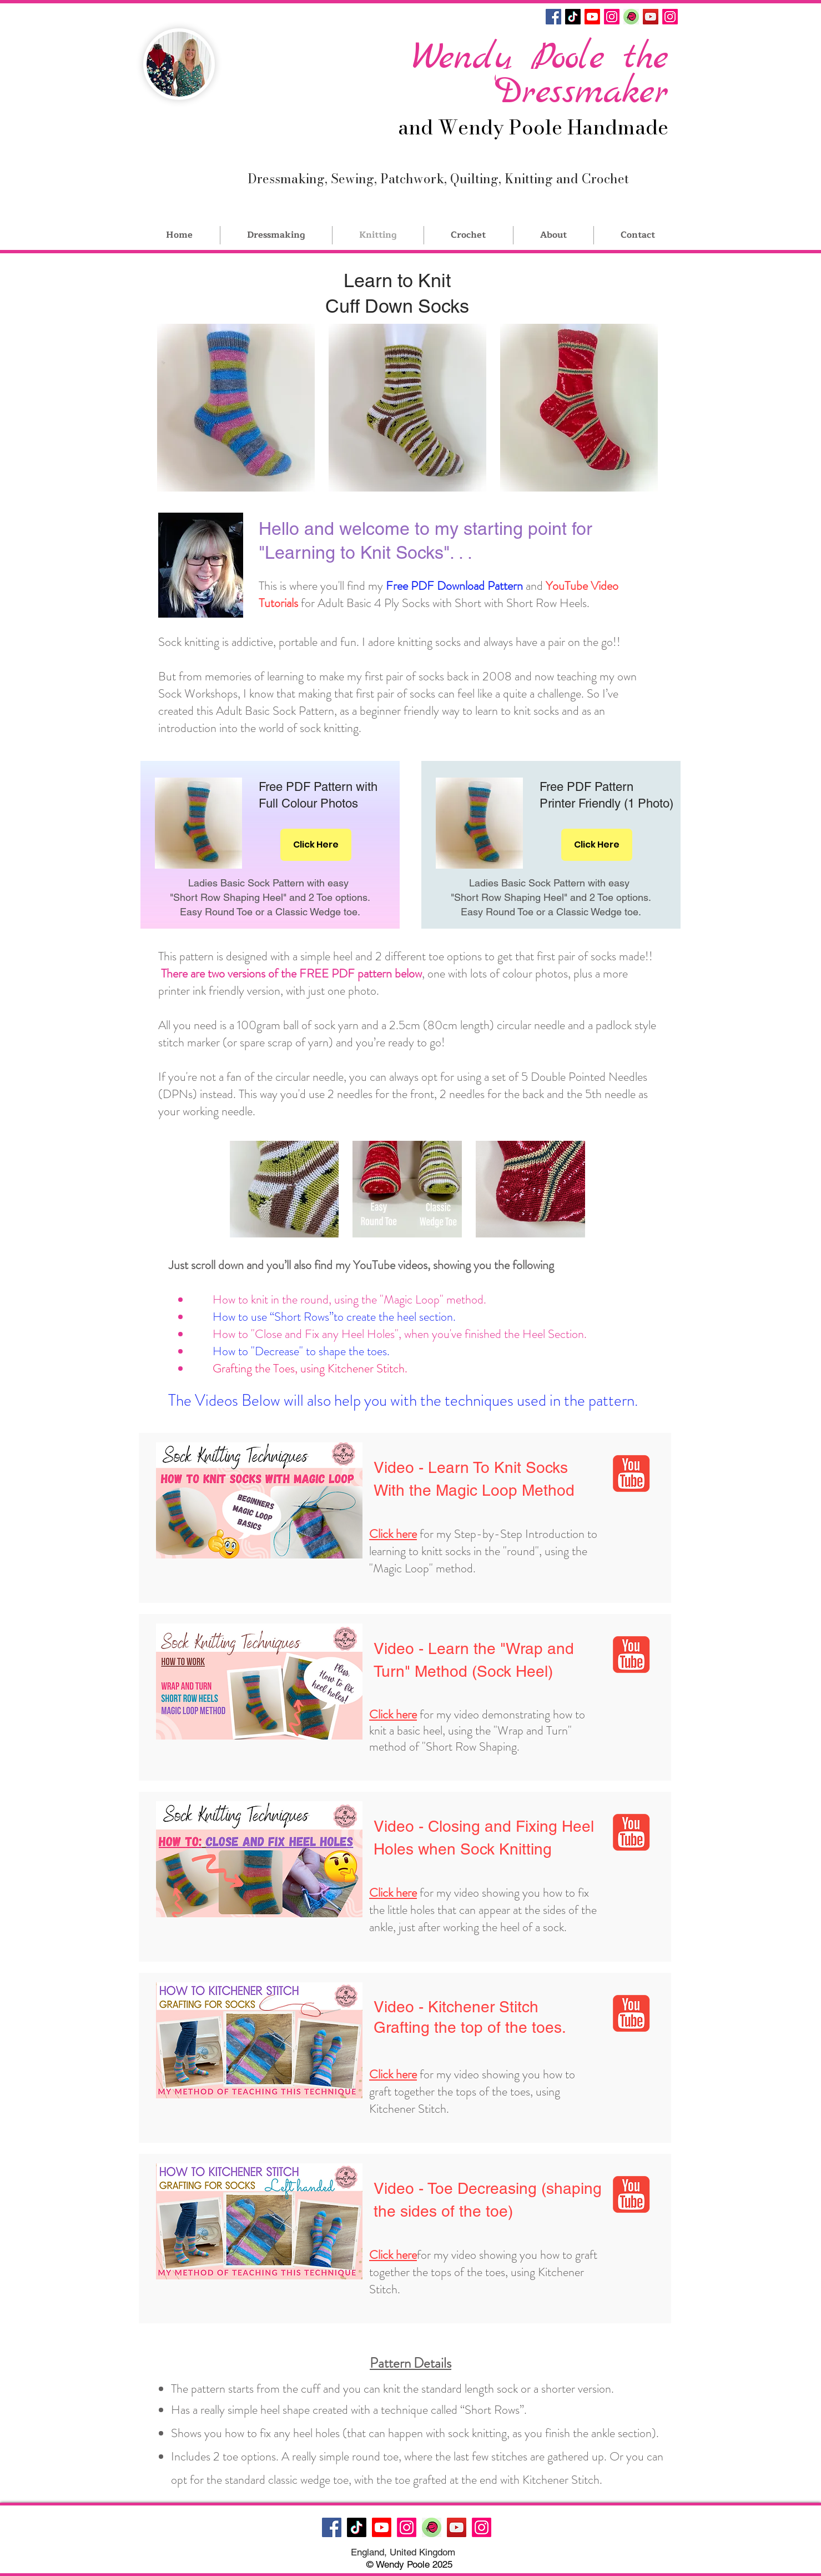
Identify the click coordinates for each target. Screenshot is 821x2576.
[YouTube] (650, 16)
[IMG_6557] (631, 16)
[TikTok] (573, 16)
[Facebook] (553, 16)
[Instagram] (611, 16)
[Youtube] (592, 16)
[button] (236, 408)
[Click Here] (315, 845)
